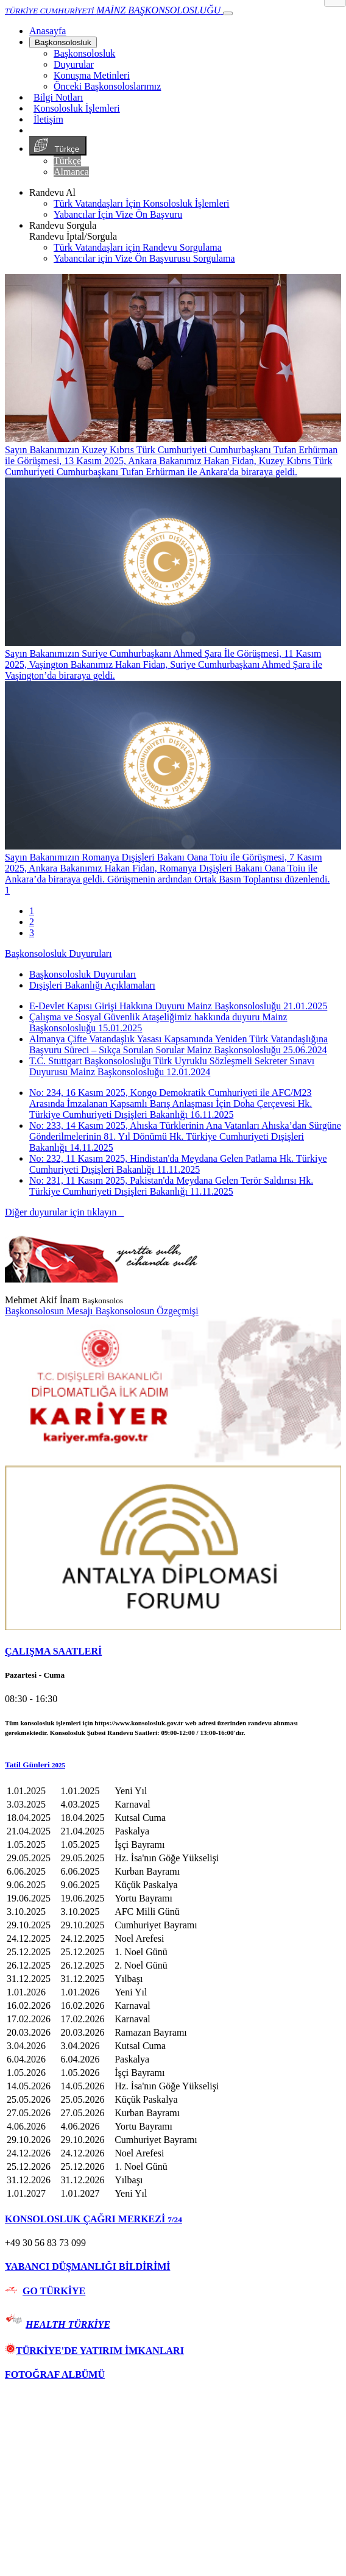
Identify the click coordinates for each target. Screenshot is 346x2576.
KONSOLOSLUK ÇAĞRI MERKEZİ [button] (93, 2219)
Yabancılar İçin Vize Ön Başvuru (118, 214)
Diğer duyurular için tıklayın (64, 1212)
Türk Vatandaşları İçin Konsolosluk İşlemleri (142, 203)
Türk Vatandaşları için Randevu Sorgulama (138, 247)
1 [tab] (31, 911)
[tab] (173, 1651)
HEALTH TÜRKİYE (68, 2324)
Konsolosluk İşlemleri (77, 108)
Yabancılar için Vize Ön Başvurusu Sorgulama (144, 258)
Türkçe (58, 146)
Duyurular (74, 64)
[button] (173, 1765)
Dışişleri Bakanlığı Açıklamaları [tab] (92, 985)
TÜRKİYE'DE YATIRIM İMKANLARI (94, 2350)
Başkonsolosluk (63, 42)
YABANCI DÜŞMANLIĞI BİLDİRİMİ (87, 2266)
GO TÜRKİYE (54, 2291)
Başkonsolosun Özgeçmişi (146, 1311)
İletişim (48, 119)
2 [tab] (31, 922)
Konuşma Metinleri (92, 75)
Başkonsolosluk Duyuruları (58, 953)
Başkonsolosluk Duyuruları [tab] (82, 974)
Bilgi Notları (58, 97)
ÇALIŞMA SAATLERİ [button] (53, 1651)
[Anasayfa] (47, 31)
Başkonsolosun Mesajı (50, 1311)
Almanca (71, 171)
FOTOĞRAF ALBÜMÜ (55, 2374)
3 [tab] (31, 933)
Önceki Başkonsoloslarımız (107, 86)
